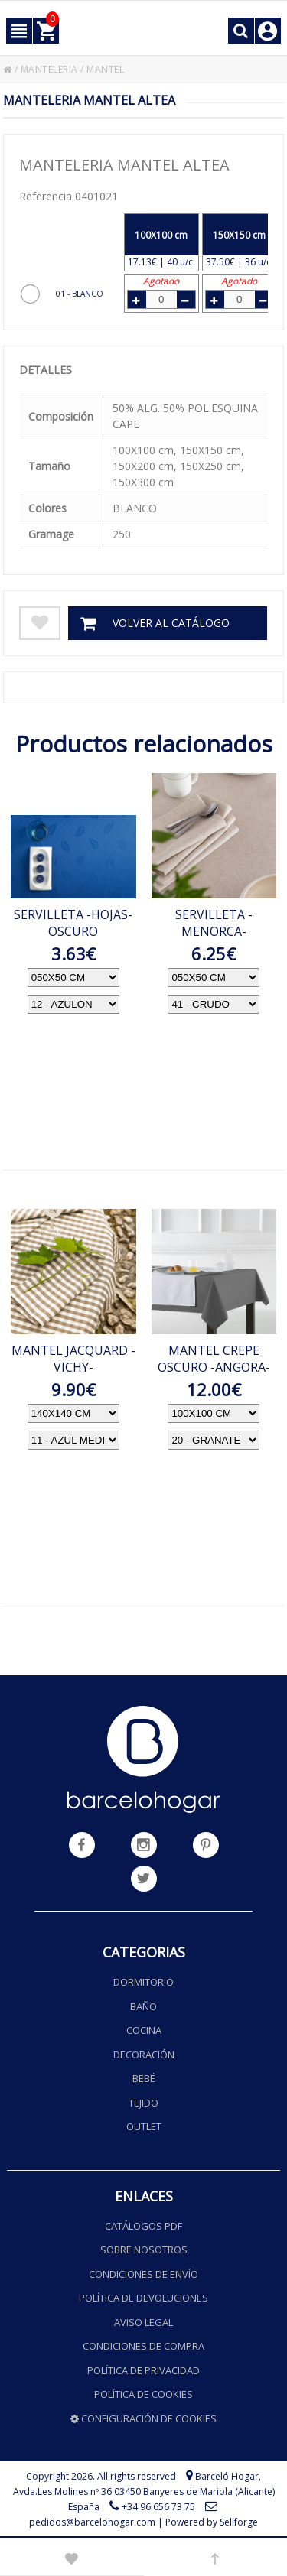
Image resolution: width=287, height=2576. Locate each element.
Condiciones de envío (143, 2274)
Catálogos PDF (143, 2226)
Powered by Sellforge (211, 2522)
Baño (143, 2006)
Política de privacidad (143, 2370)
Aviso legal (143, 2322)
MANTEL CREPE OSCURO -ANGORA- (214, 1359)
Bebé (143, 2078)
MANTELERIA (49, 69)
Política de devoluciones (143, 2298)
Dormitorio (143, 1982)
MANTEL (105, 69)
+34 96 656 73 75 (158, 2506)
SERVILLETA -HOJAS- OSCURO (73, 923)
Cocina (143, 2030)
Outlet (143, 2126)
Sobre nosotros (144, 2249)
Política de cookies (143, 2394)
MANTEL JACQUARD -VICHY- (73, 1359)
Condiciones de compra (143, 2346)
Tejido (143, 2103)
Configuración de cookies (143, 2418)
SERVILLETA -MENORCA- (214, 923)
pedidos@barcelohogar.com (92, 2522)
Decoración (143, 2054)
